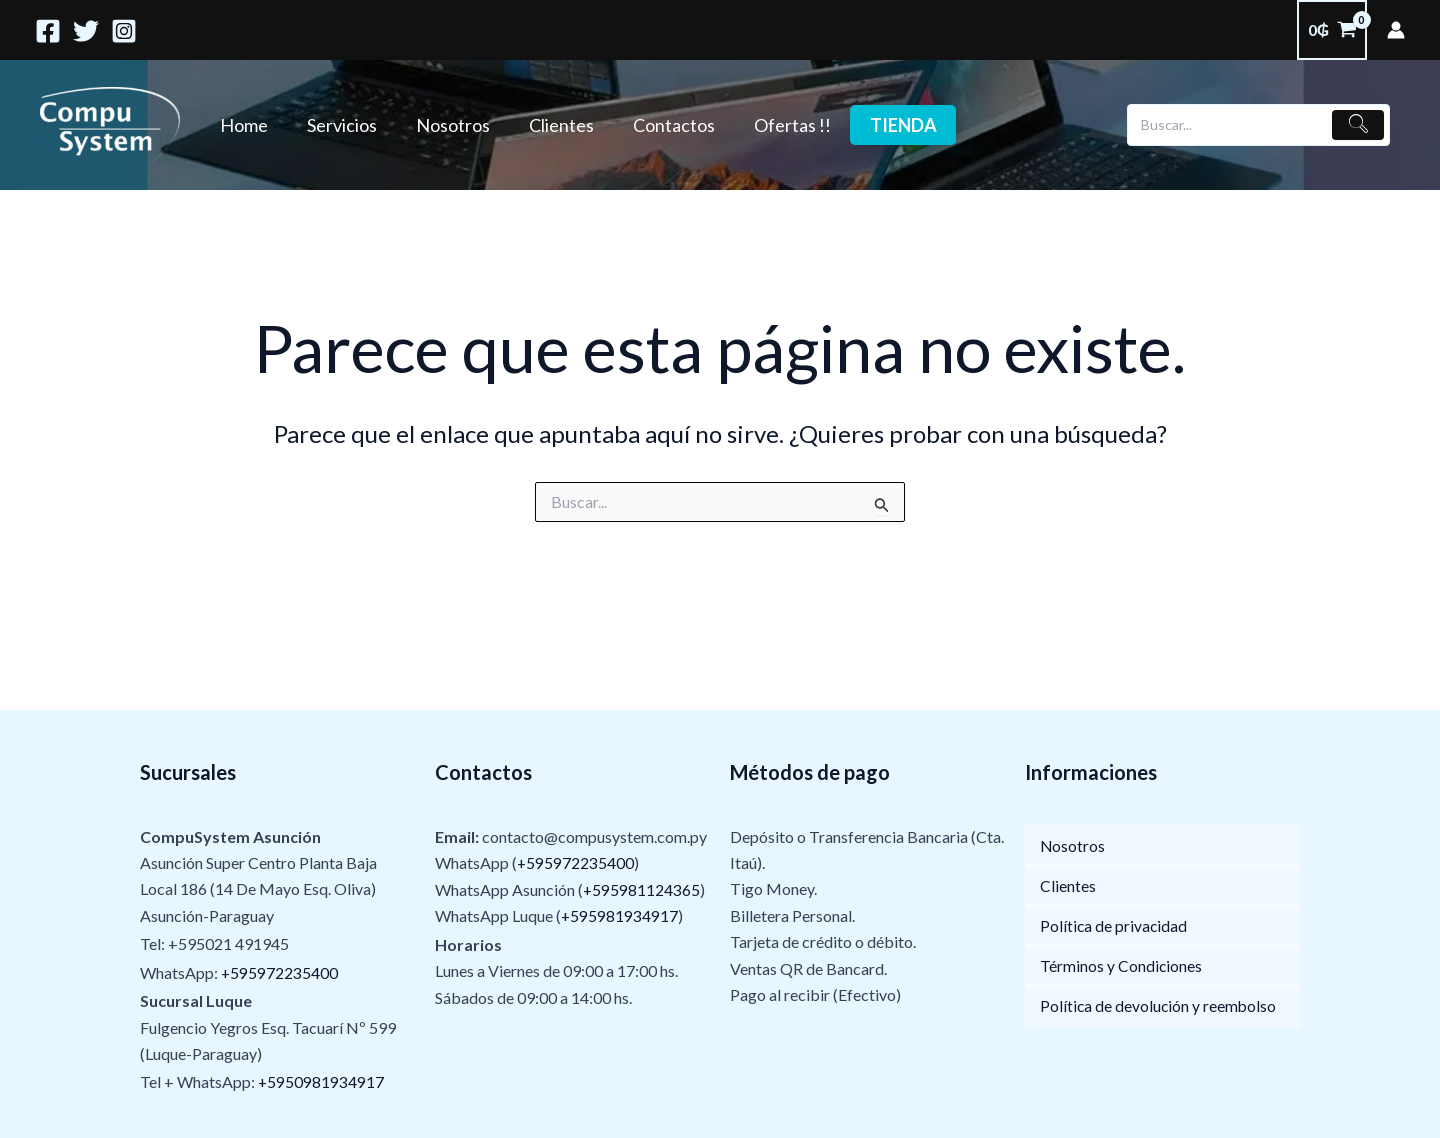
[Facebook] (48, 31)
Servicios (337, 125)
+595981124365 (642, 889)
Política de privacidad (1114, 926)
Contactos (660, 125)
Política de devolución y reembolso (1159, 1006)
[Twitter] (86, 31)
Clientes (550, 125)
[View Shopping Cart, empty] (1332, 30)
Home (242, 125)
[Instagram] (124, 31)
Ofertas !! (775, 125)
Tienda (883, 125)
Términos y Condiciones (1121, 966)
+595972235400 (280, 972)
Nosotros (445, 125)
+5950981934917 (321, 1082)
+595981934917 (620, 915)
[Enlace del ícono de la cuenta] (1396, 30)
